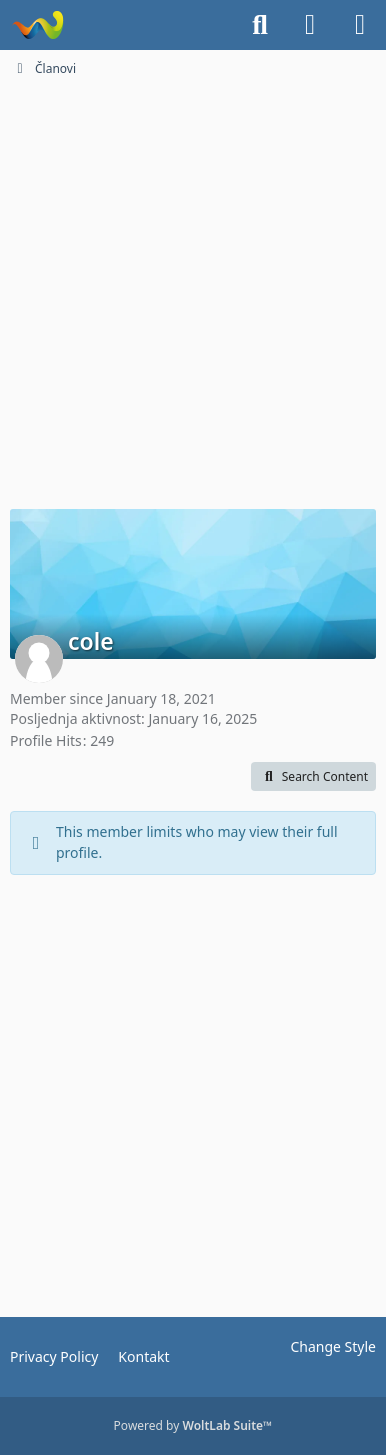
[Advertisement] (193, 291)
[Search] (260, 25)
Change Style (333, 1346)
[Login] (310, 25)
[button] (313, 777)
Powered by (193, 1425)
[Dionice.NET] (37, 25)
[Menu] (360, 25)
